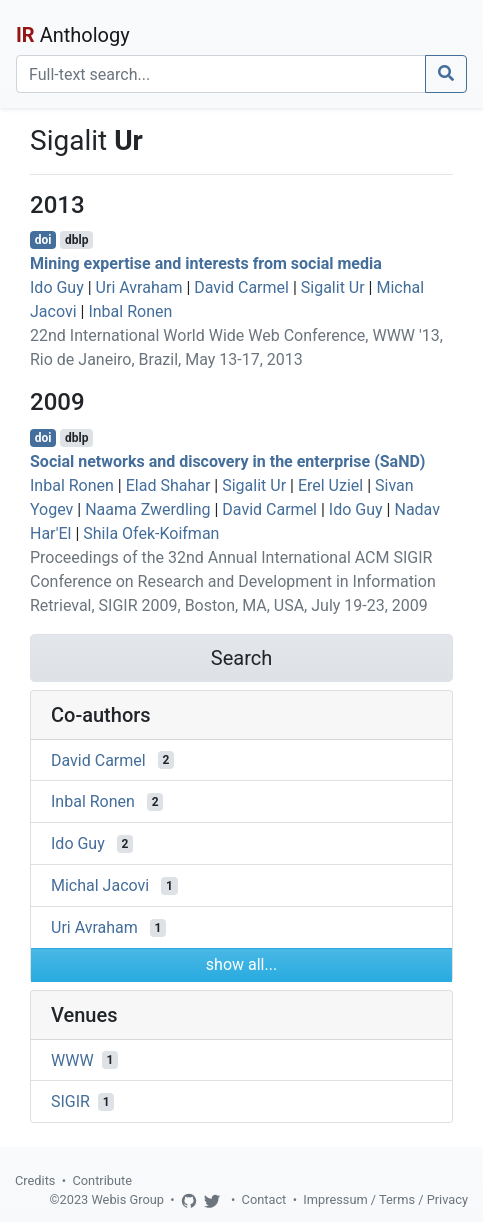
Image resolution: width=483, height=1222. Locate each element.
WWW (72, 1059)
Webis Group (127, 1199)
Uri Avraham (139, 287)
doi (43, 240)
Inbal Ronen (130, 311)
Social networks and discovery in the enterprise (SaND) (227, 461)
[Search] (221, 74)
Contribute (102, 1180)
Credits (35, 1180)
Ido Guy (57, 287)
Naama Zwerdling (147, 509)
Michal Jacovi (100, 885)
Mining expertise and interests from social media (206, 263)
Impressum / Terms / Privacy (385, 1199)
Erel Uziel (330, 485)
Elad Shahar (168, 485)
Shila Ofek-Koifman (151, 533)
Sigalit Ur (333, 287)
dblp (76, 240)
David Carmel (241, 287)
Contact (264, 1199)
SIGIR (70, 1101)
